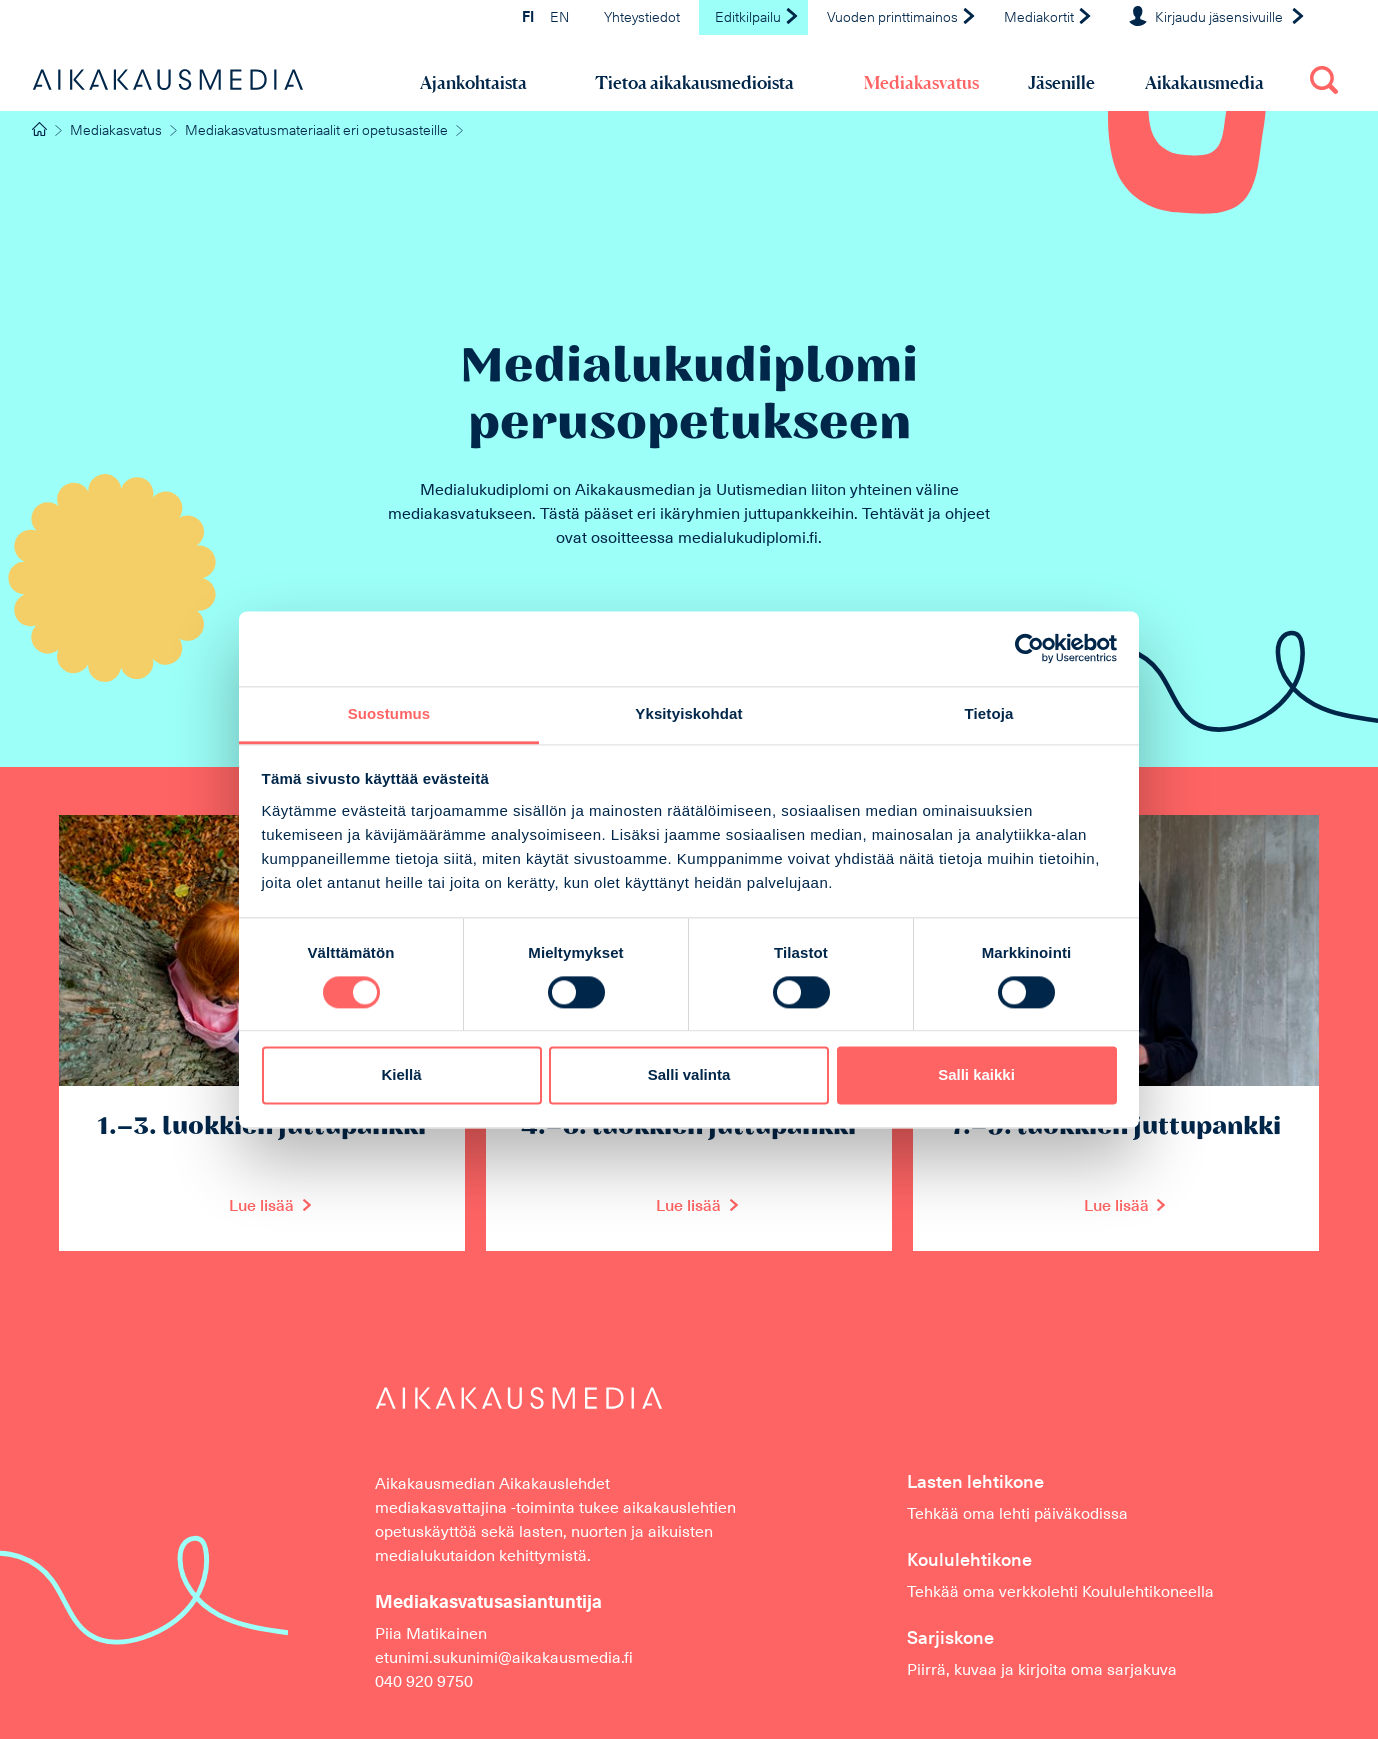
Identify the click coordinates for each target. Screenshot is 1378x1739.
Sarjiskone (950, 1639)
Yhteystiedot (642, 18)
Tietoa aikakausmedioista (694, 82)
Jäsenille (1061, 82)
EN (559, 18)
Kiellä (401, 1075)
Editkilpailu (757, 18)
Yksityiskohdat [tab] (688, 713)
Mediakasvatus (921, 82)
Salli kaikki (976, 1075)
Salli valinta (689, 1075)
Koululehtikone (969, 1561)
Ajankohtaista (473, 82)
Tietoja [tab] (989, 713)
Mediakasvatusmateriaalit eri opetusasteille (316, 131)
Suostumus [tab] (389, 713)
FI (528, 18)
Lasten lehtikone (975, 1483)
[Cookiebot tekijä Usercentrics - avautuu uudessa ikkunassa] (1029, 648)
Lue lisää (261, 1207)
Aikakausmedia (1204, 82)
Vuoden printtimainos (902, 18)
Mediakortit (1048, 18)
